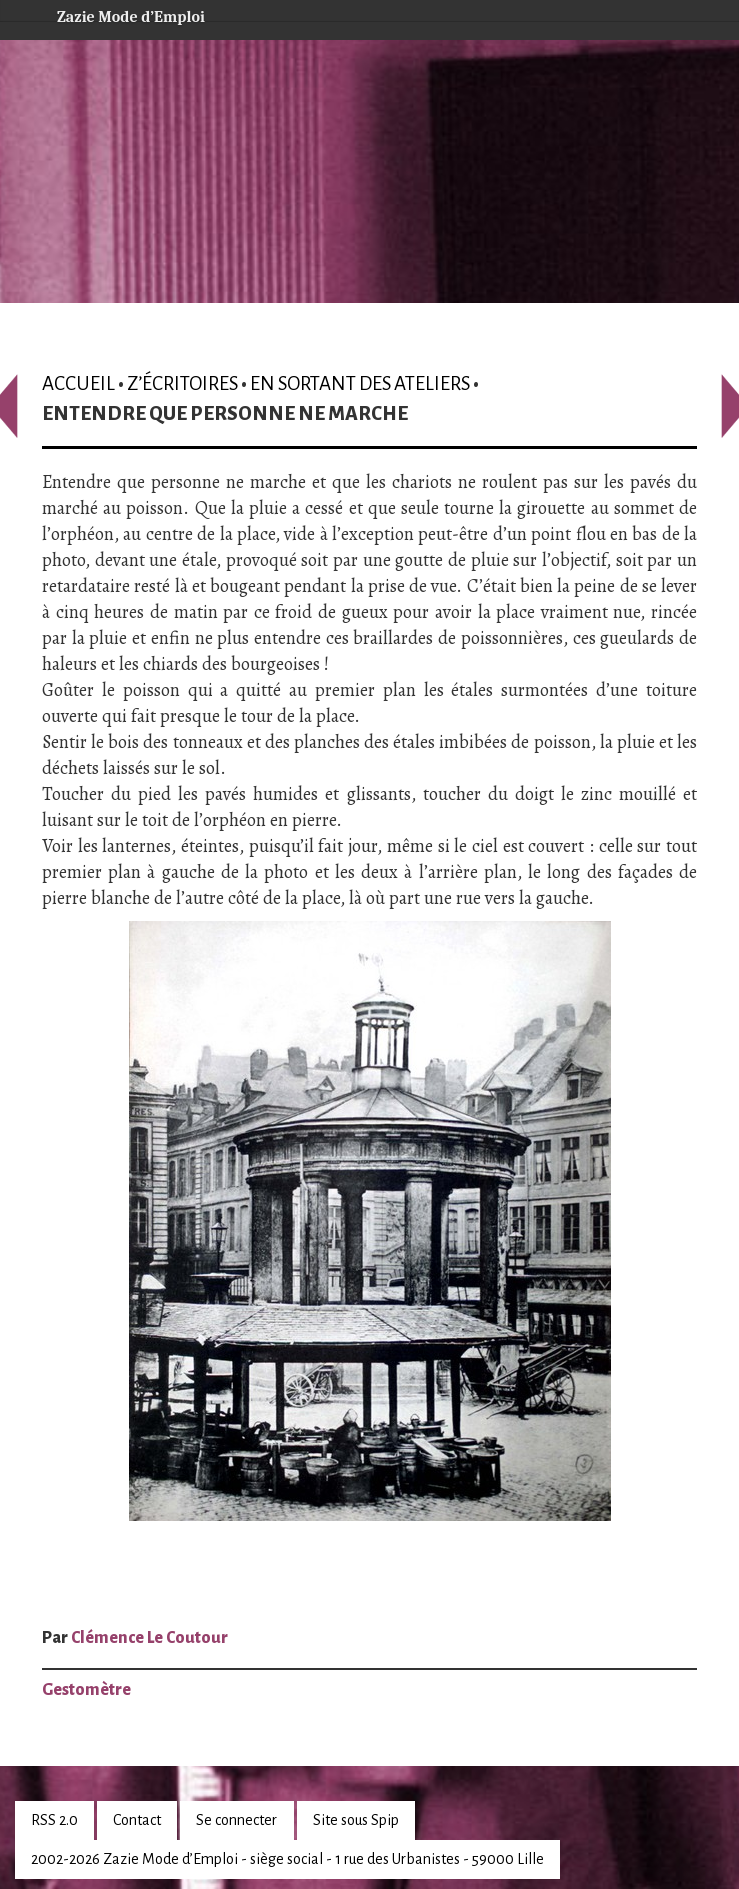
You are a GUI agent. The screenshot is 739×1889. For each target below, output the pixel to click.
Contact (137, 1820)
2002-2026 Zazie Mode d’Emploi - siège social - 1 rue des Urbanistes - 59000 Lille (287, 1859)
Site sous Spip (356, 1820)
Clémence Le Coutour (149, 1638)
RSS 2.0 (54, 1820)
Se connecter (236, 1820)
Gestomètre (86, 1690)
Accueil (78, 383)
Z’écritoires (182, 383)
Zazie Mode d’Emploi (115, 14)
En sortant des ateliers (360, 383)
